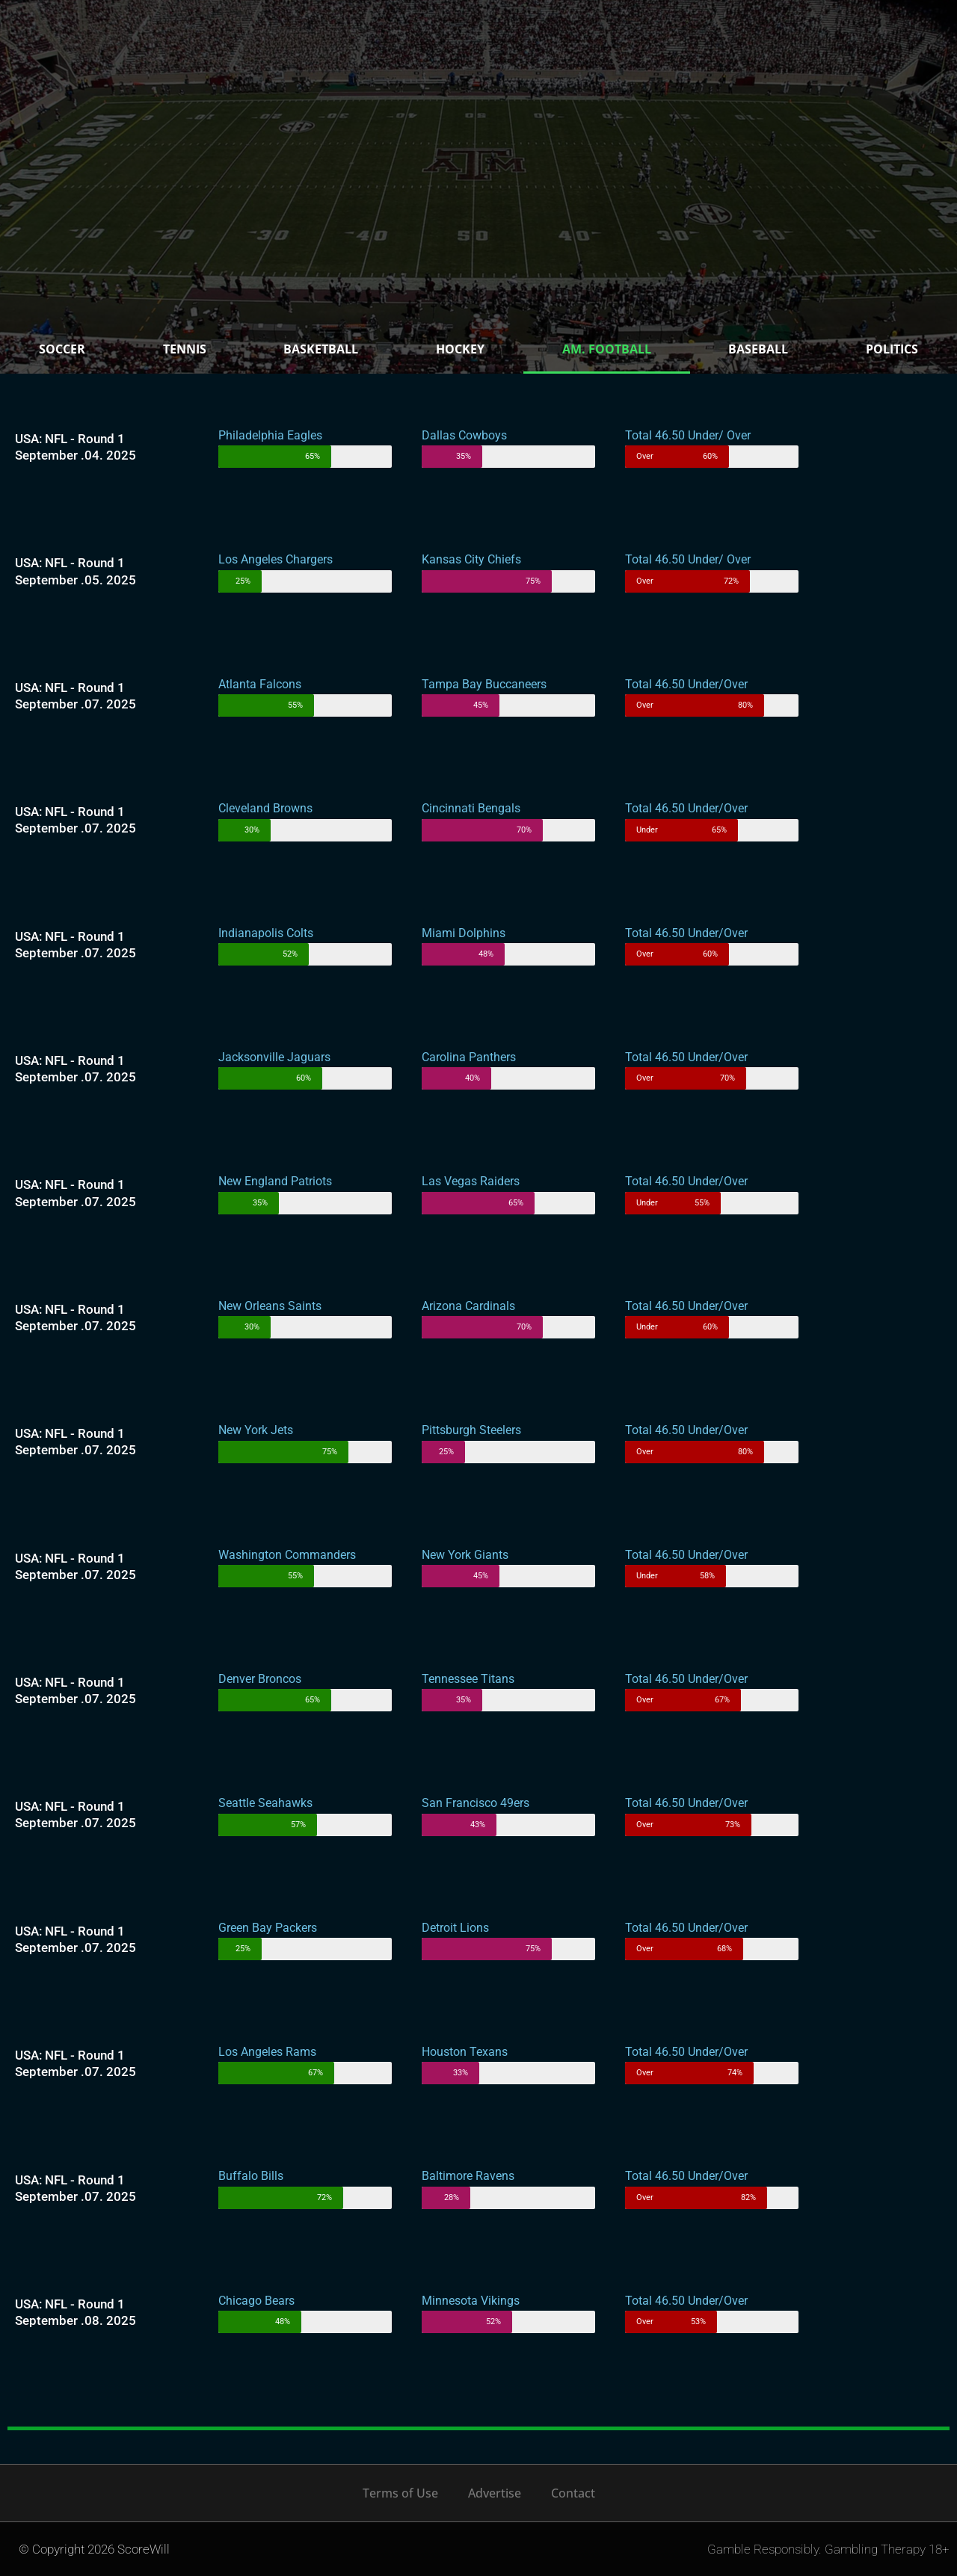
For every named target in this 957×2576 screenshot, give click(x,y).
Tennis (184, 349)
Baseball (758, 349)
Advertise (494, 2493)
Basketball (320, 349)
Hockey (460, 349)
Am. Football (606, 349)
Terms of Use (400, 2493)
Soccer (62, 349)
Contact (573, 2493)
